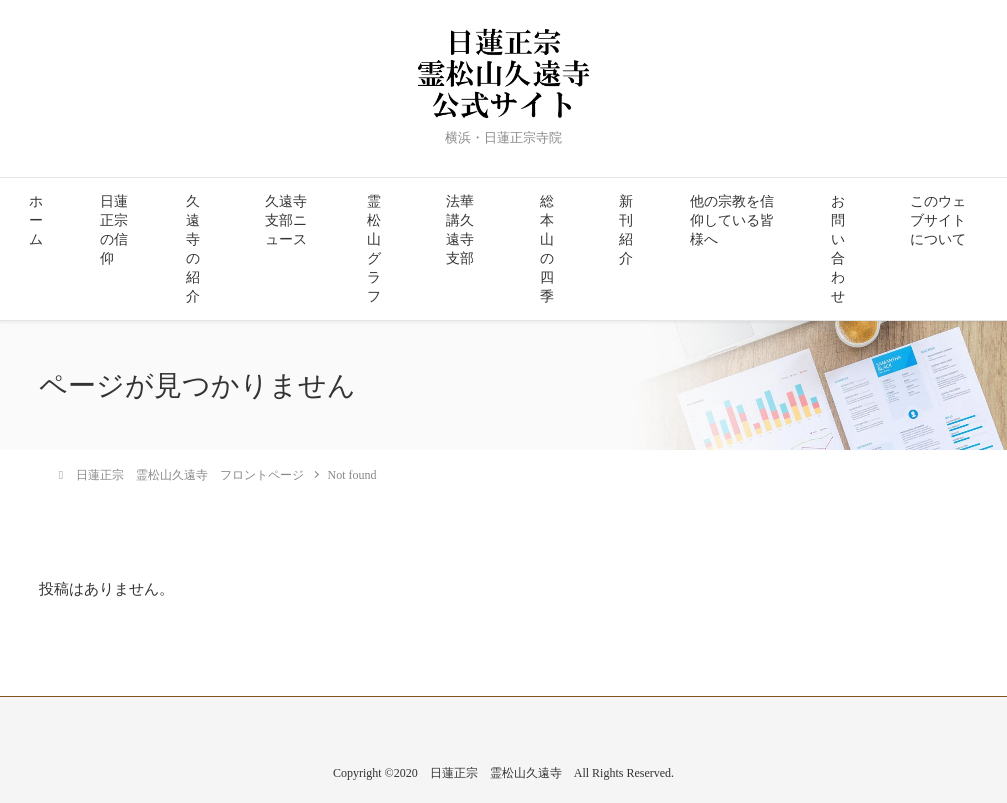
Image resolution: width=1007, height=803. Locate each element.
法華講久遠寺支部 (460, 230)
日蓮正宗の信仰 (114, 230)
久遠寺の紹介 (193, 249)
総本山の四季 (547, 249)
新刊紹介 (626, 230)
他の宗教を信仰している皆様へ (732, 220)
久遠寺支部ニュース (286, 220)
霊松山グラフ (374, 249)
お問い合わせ (838, 249)
